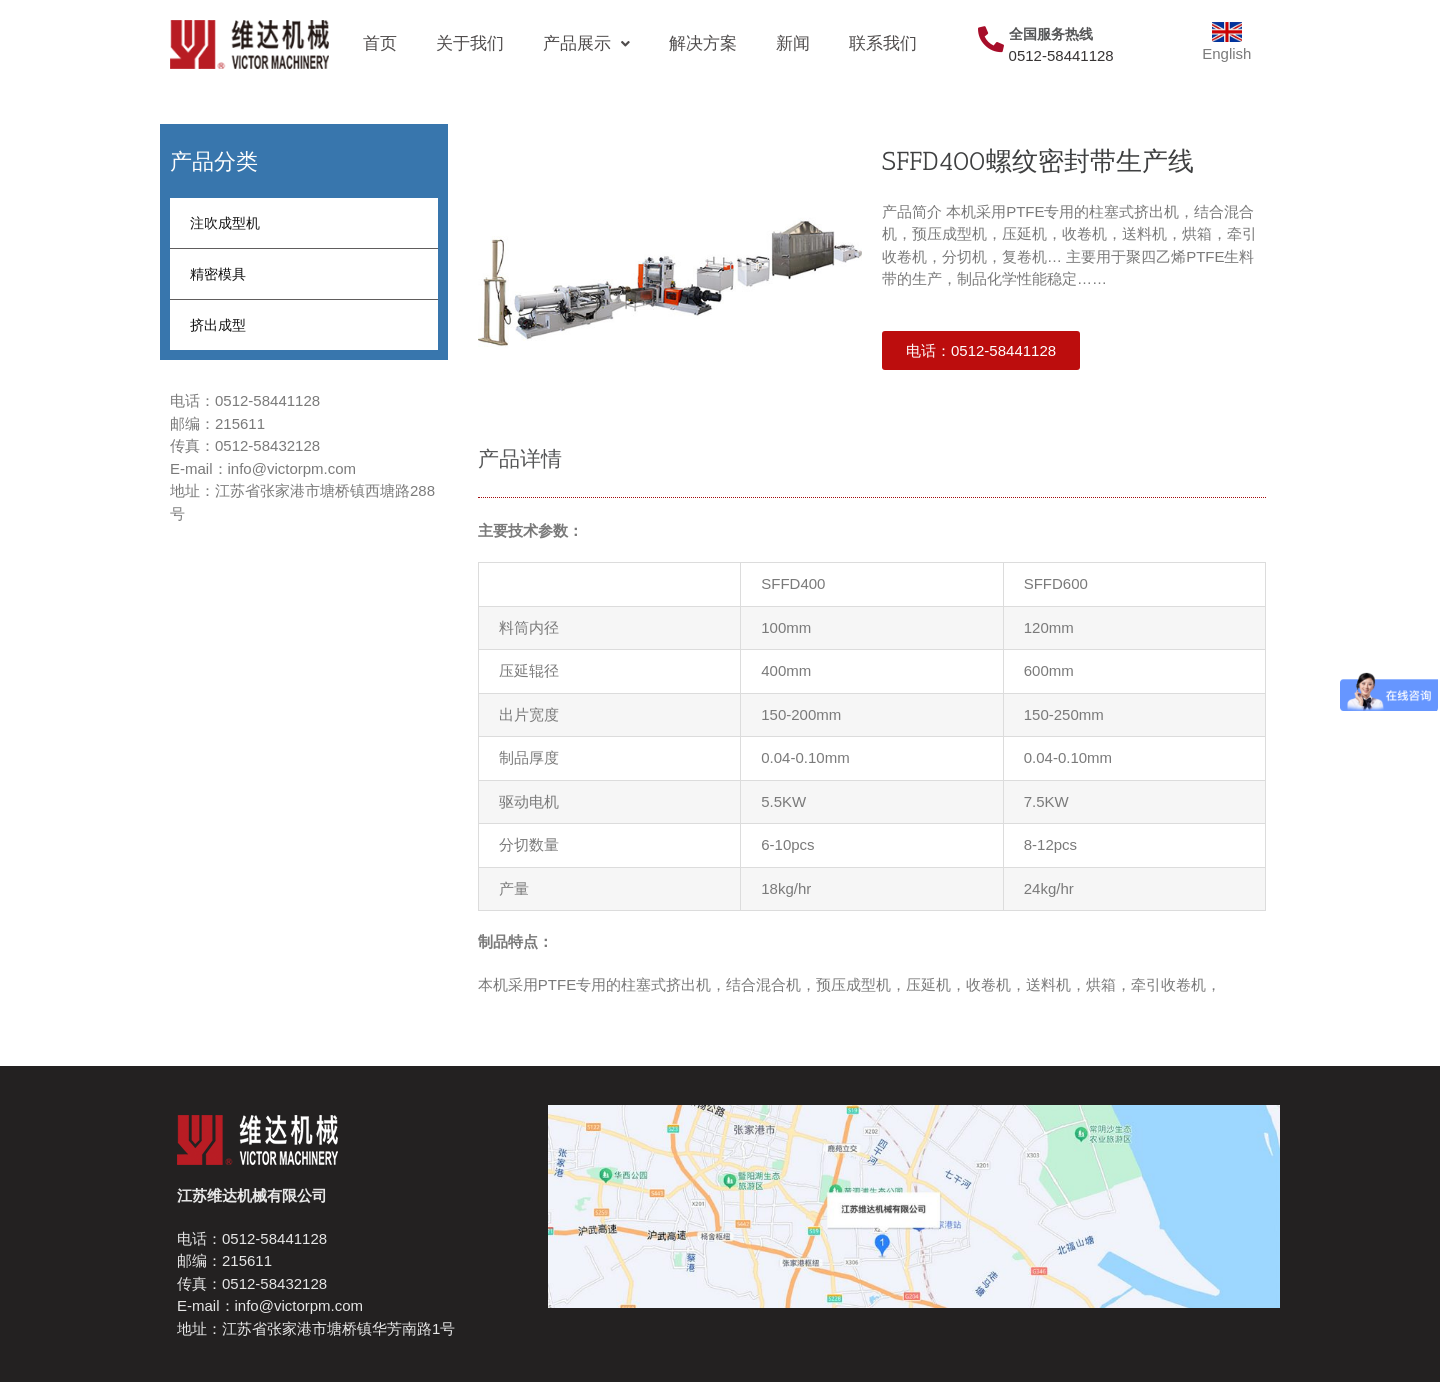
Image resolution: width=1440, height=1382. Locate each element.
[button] (981, 350)
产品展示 (586, 43)
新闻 (793, 43)
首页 (380, 43)
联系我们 (883, 43)
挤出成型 (218, 325)
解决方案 (703, 43)
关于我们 (470, 43)
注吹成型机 (225, 223)
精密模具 (218, 274)
